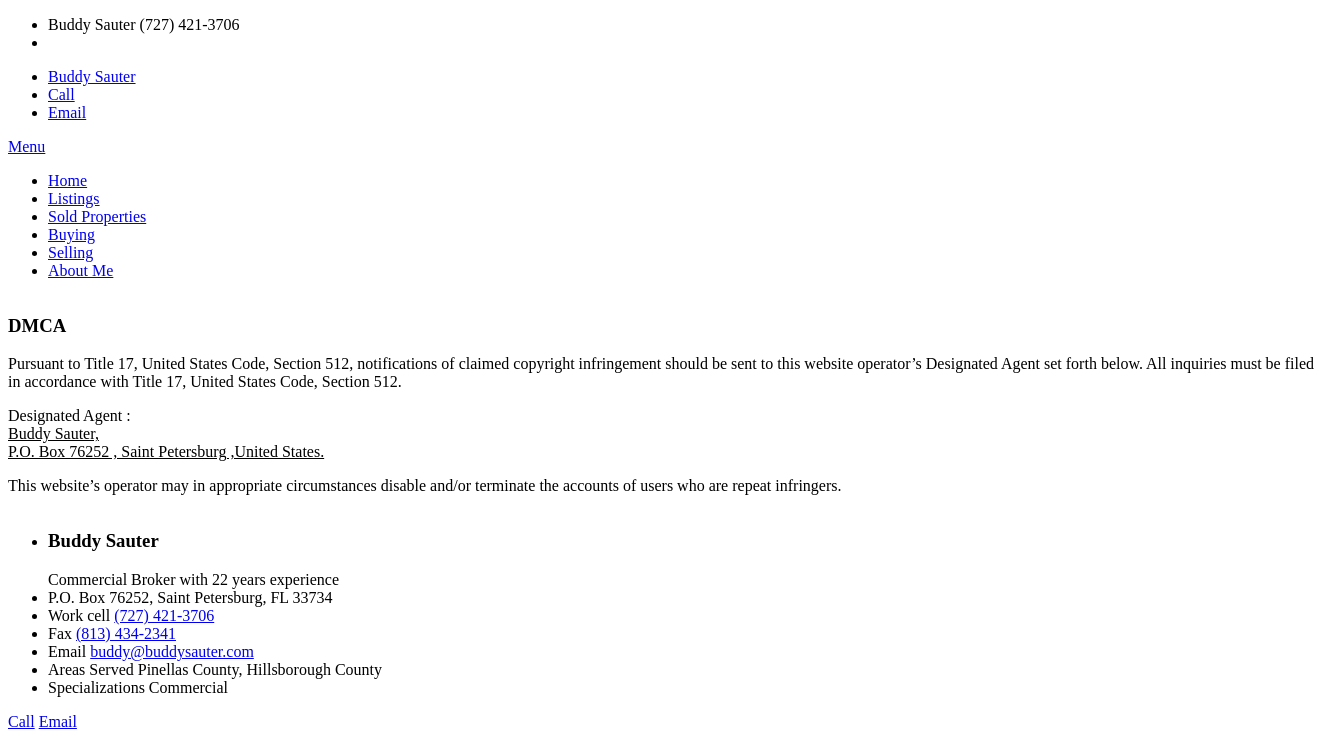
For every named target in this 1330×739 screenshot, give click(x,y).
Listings (74, 198)
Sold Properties (97, 216)
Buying (71, 234)
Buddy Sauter (92, 76)
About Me (80, 270)
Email (67, 112)
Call (61, 94)
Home (67, 180)
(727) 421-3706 (164, 615)
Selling (70, 252)
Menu (26, 146)
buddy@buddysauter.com (172, 651)
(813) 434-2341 (126, 633)
